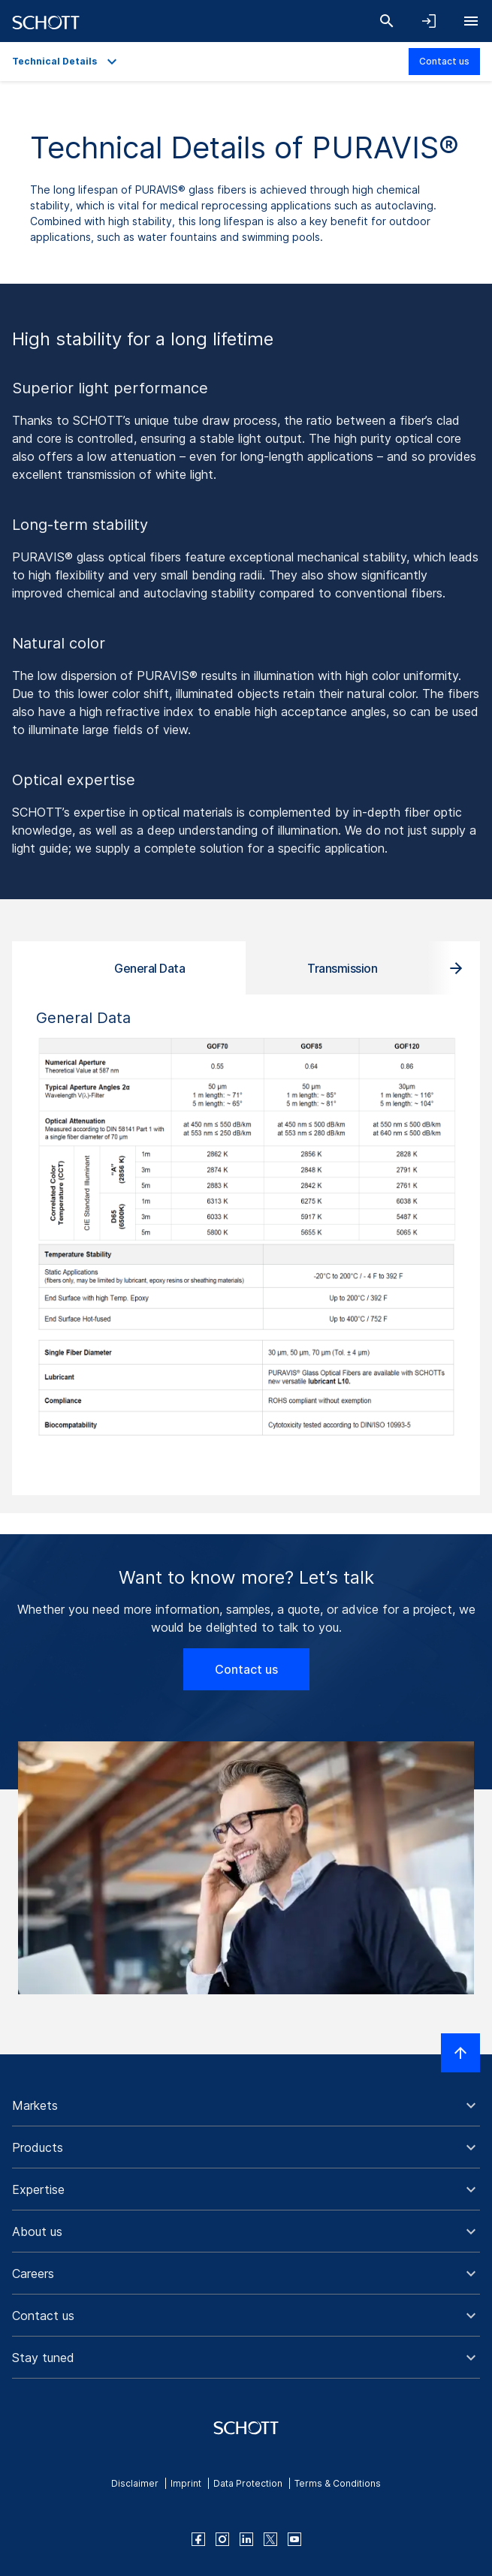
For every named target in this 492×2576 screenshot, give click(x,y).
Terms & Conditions (337, 2483)
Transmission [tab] (342, 968)
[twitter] (270, 2539)
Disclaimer (134, 2483)
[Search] (387, 21)
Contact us (444, 61)
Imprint (186, 2483)
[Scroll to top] (460, 2052)
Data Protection (247, 2483)
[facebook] (198, 2539)
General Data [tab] (149, 968)
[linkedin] (246, 2539)
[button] (246, 2105)
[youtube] (294, 2539)
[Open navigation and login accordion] (429, 21)
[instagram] (222, 2539)
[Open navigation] (471, 21)
